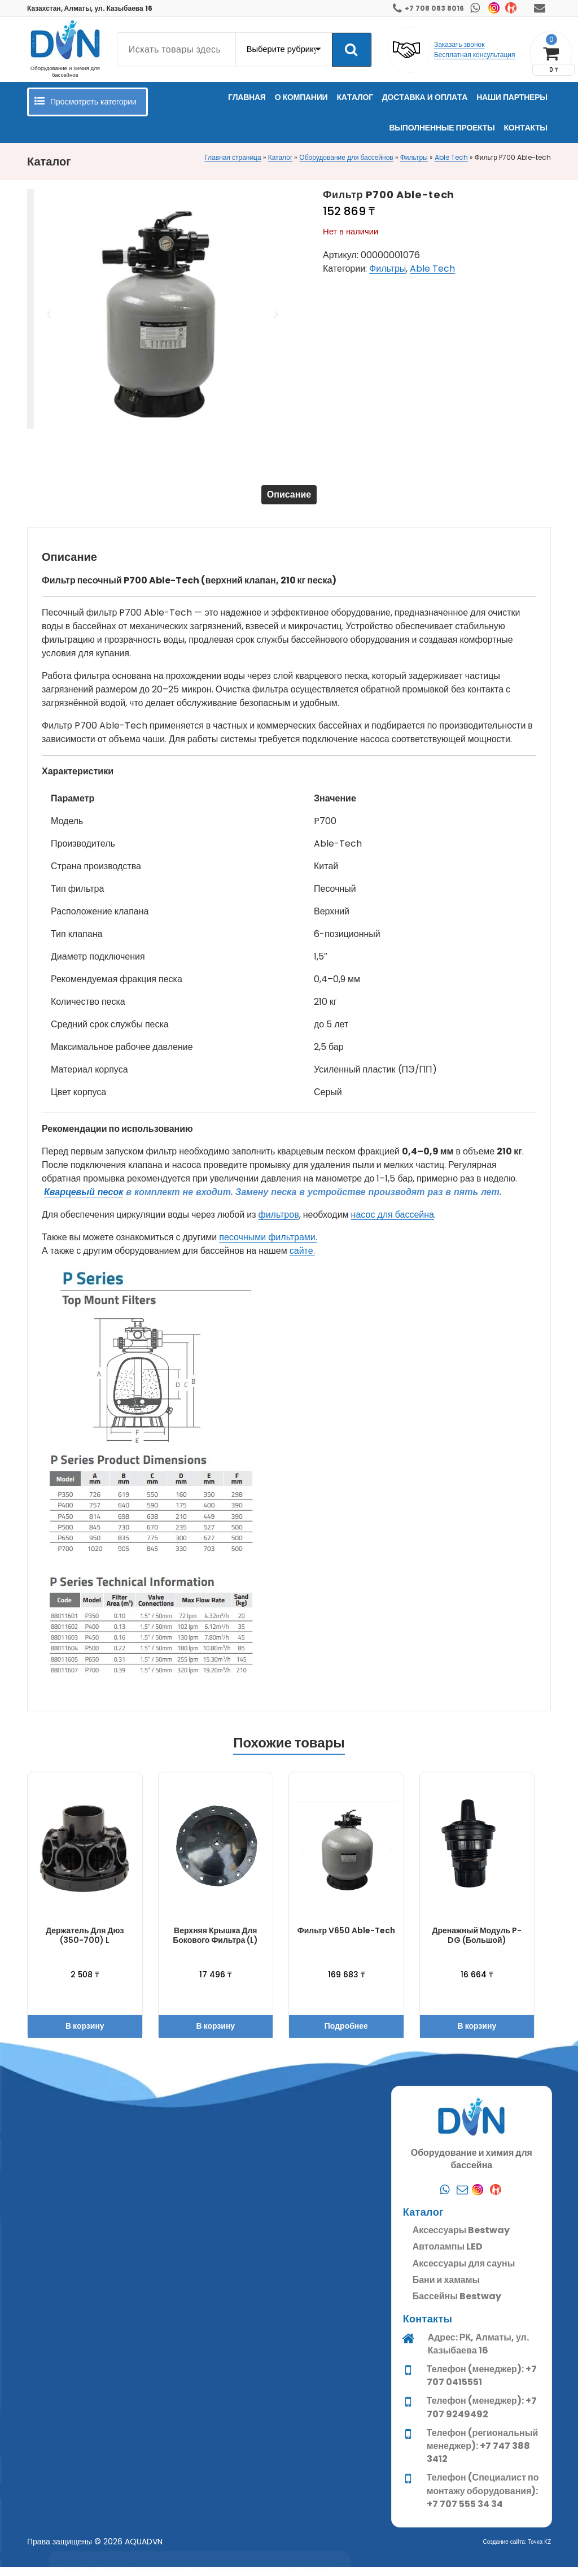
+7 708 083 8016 (434, 8)
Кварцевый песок (83, 1201)
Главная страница (232, 157)
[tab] (289, 499)
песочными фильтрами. (268, 1246)
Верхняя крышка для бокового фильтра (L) (215, 1944)
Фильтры (414, 157)
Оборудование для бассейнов (346, 157)
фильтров (279, 1223)
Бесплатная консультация (474, 54)
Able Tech (451, 157)
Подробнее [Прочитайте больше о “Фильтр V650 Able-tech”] (346, 2035)
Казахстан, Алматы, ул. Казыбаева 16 (89, 8)
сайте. (302, 1259)
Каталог (280, 157)
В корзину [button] (84, 2035)
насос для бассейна (392, 1223)
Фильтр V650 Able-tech (346, 1939)
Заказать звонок (459, 44)
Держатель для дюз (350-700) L (85, 1944)
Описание (289, 498)
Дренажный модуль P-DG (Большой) (477, 1944)
